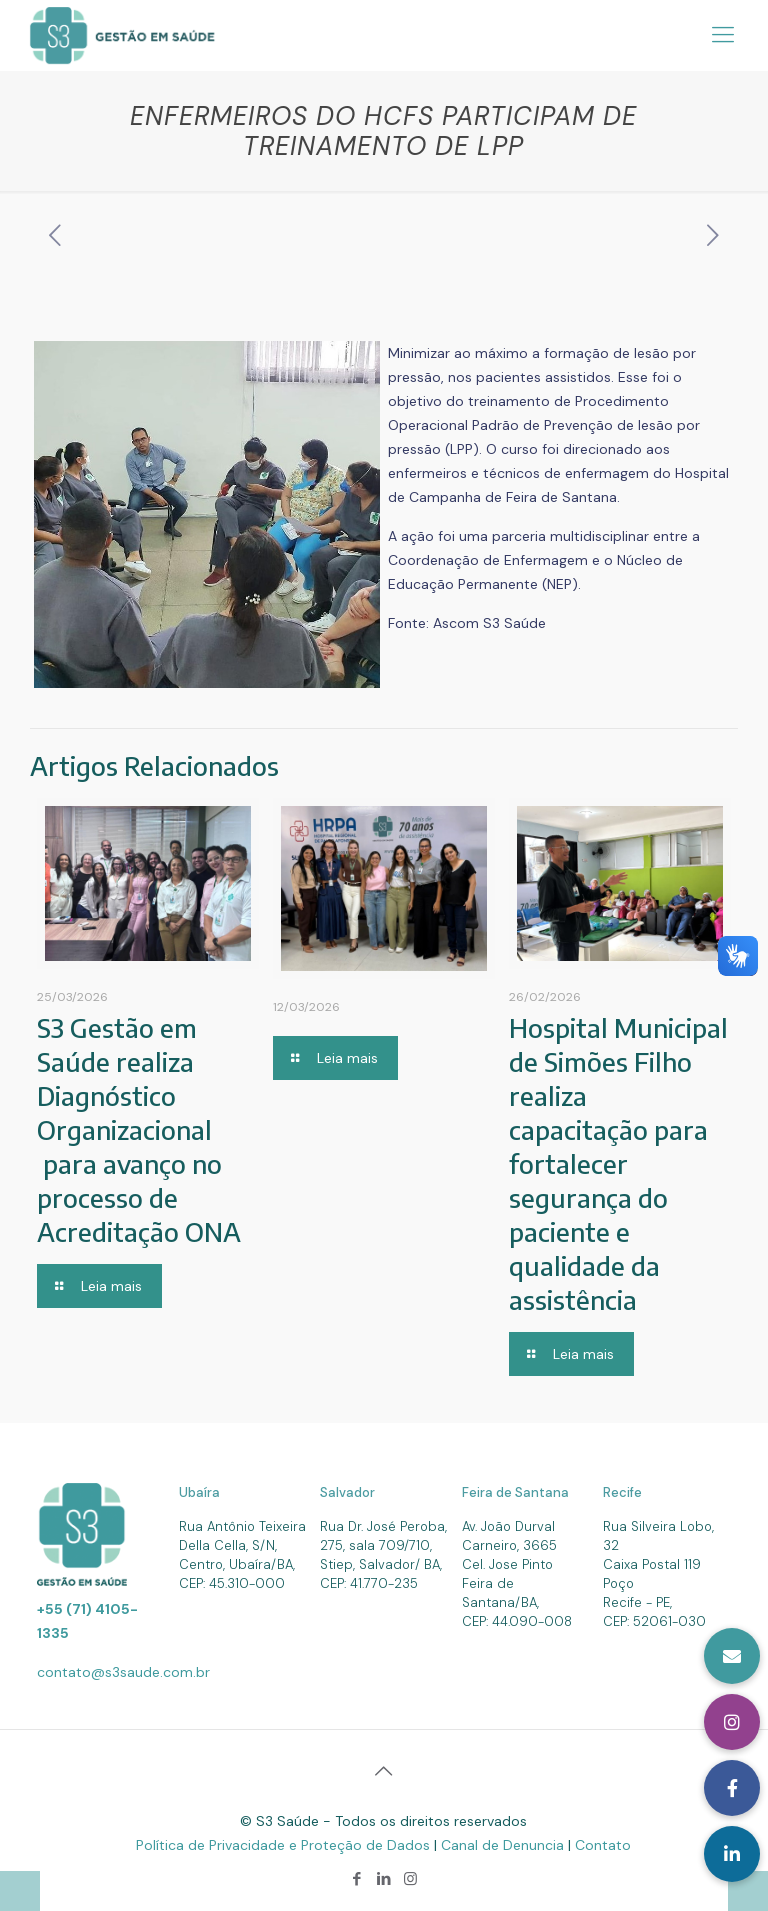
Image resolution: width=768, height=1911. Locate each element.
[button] (732, 1854)
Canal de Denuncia (504, 1845)
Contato (603, 1845)
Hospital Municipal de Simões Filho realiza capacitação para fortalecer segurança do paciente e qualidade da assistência (618, 1163)
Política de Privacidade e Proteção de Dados (285, 1845)
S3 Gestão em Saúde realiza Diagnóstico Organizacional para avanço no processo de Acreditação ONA (139, 1129)
